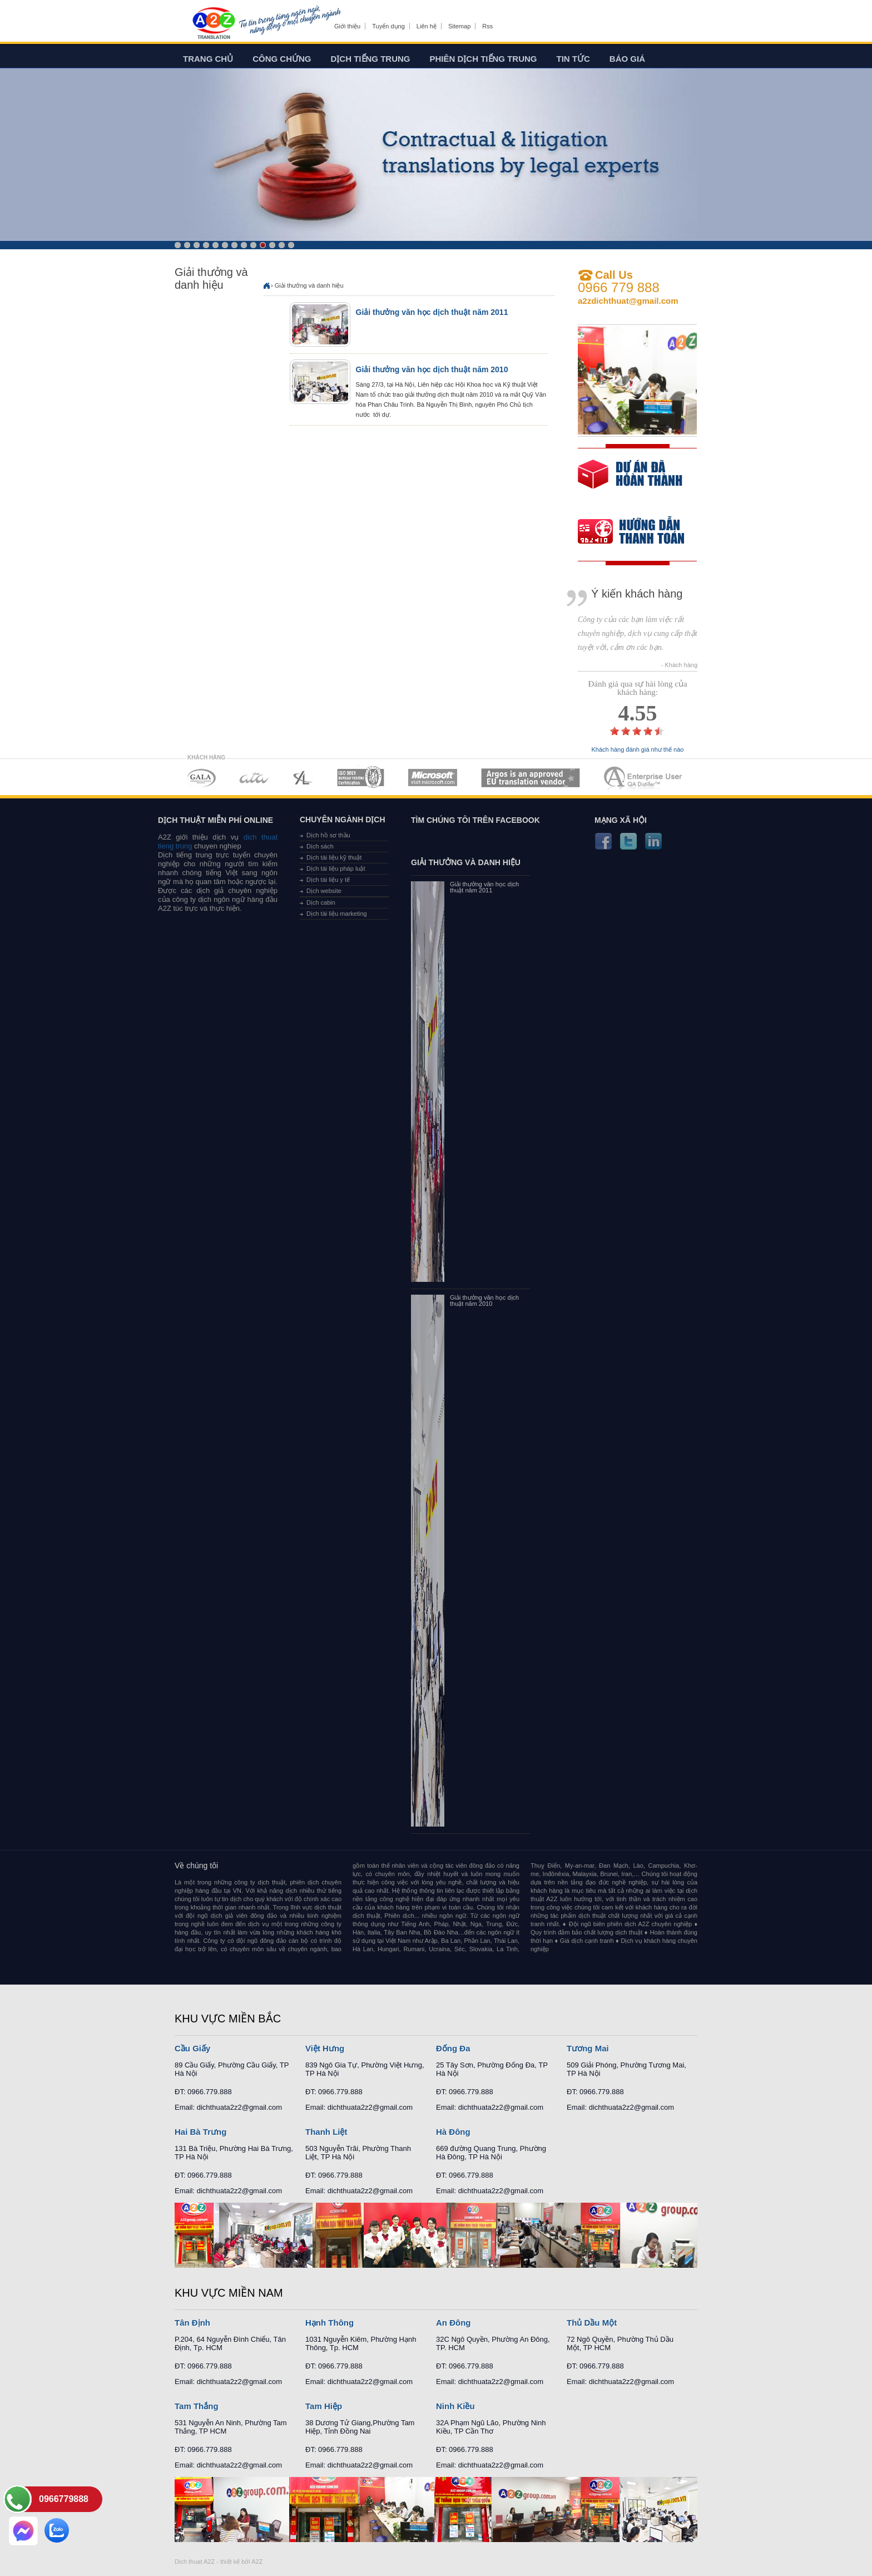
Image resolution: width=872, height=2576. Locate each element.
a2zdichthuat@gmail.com (628, 301)
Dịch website (323, 890)
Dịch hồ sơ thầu (328, 835)
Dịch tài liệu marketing (336, 913)
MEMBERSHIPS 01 (201, 777)
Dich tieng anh (213, 24)
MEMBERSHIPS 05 (432, 777)
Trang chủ (208, 58)
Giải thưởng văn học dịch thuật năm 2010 (432, 369)
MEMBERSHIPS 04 (360, 777)
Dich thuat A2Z (195, 2561)
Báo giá (627, 58)
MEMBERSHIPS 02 (254, 777)
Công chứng (281, 58)
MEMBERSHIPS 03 (303, 777)
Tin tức (573, 58)
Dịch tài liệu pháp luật (335, 868)
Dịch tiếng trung (370, 58)
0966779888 (63, 2499)
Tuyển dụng (388, 26)
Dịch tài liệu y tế (328, 879)
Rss (487, 26)
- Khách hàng (679, 665)
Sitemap (459, 26)
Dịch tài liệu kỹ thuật (333, 857)
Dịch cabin (320, 902)
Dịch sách (320, 846)
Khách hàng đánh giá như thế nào (638, 750)
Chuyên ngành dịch (342, 819)
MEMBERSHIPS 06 (530, 777)
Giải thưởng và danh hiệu (309, 285)
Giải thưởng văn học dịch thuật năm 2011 (432, 312)
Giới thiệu (347, 26)
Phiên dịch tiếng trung (483, 58)
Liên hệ (427, 26)
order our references (640, 533)
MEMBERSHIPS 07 (644, 777)
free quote (630, 482)
